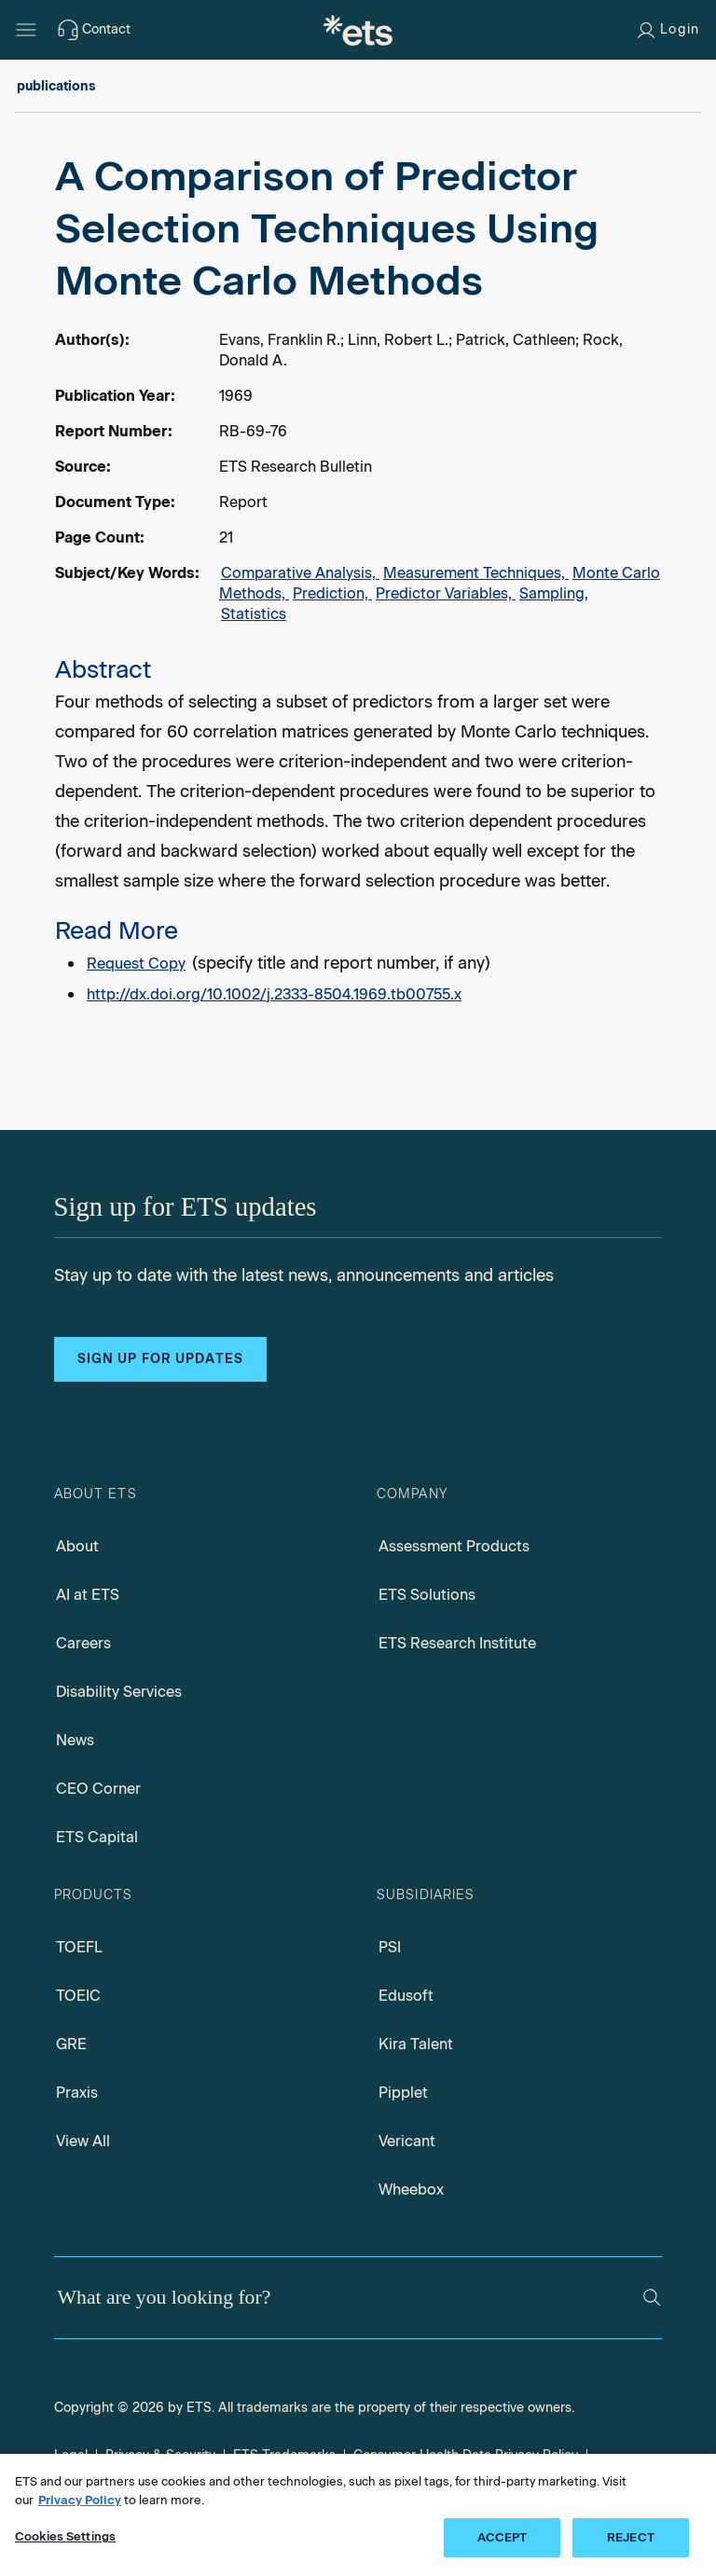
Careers (83, 1643)
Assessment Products (454, 1546)
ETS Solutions (427, 1595)
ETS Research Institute (457, 1643)
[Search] (652, 2297)
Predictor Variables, (446, 593)
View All (83, 2141)
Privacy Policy (79, 2500)
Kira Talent (416, 2044)
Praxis (77, 2092)
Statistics (253, 614)
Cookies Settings (65, 2536)
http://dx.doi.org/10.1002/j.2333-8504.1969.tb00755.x (274, 994)
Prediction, (332, 593)
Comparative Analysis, (300, 573)
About (77, 1546)
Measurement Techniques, (476, 573)
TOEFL (79, 1947)
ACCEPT (502, 2537)
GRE (71, 2044)
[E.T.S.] (358, 30)
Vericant (407, 2141)
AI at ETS (87, 1595)
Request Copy (136, 963)
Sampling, (553, 593)
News (75, 1740)
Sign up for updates (160, 1359)
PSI (390, 1947)
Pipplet (403, 2092)
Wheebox (411, 2189)
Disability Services (119, 1692)
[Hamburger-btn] (26, 30)
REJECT (630, 2537)
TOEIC (78, 1995)
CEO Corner (98, 1789)
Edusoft (406, 1995)
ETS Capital (97, 1837)
